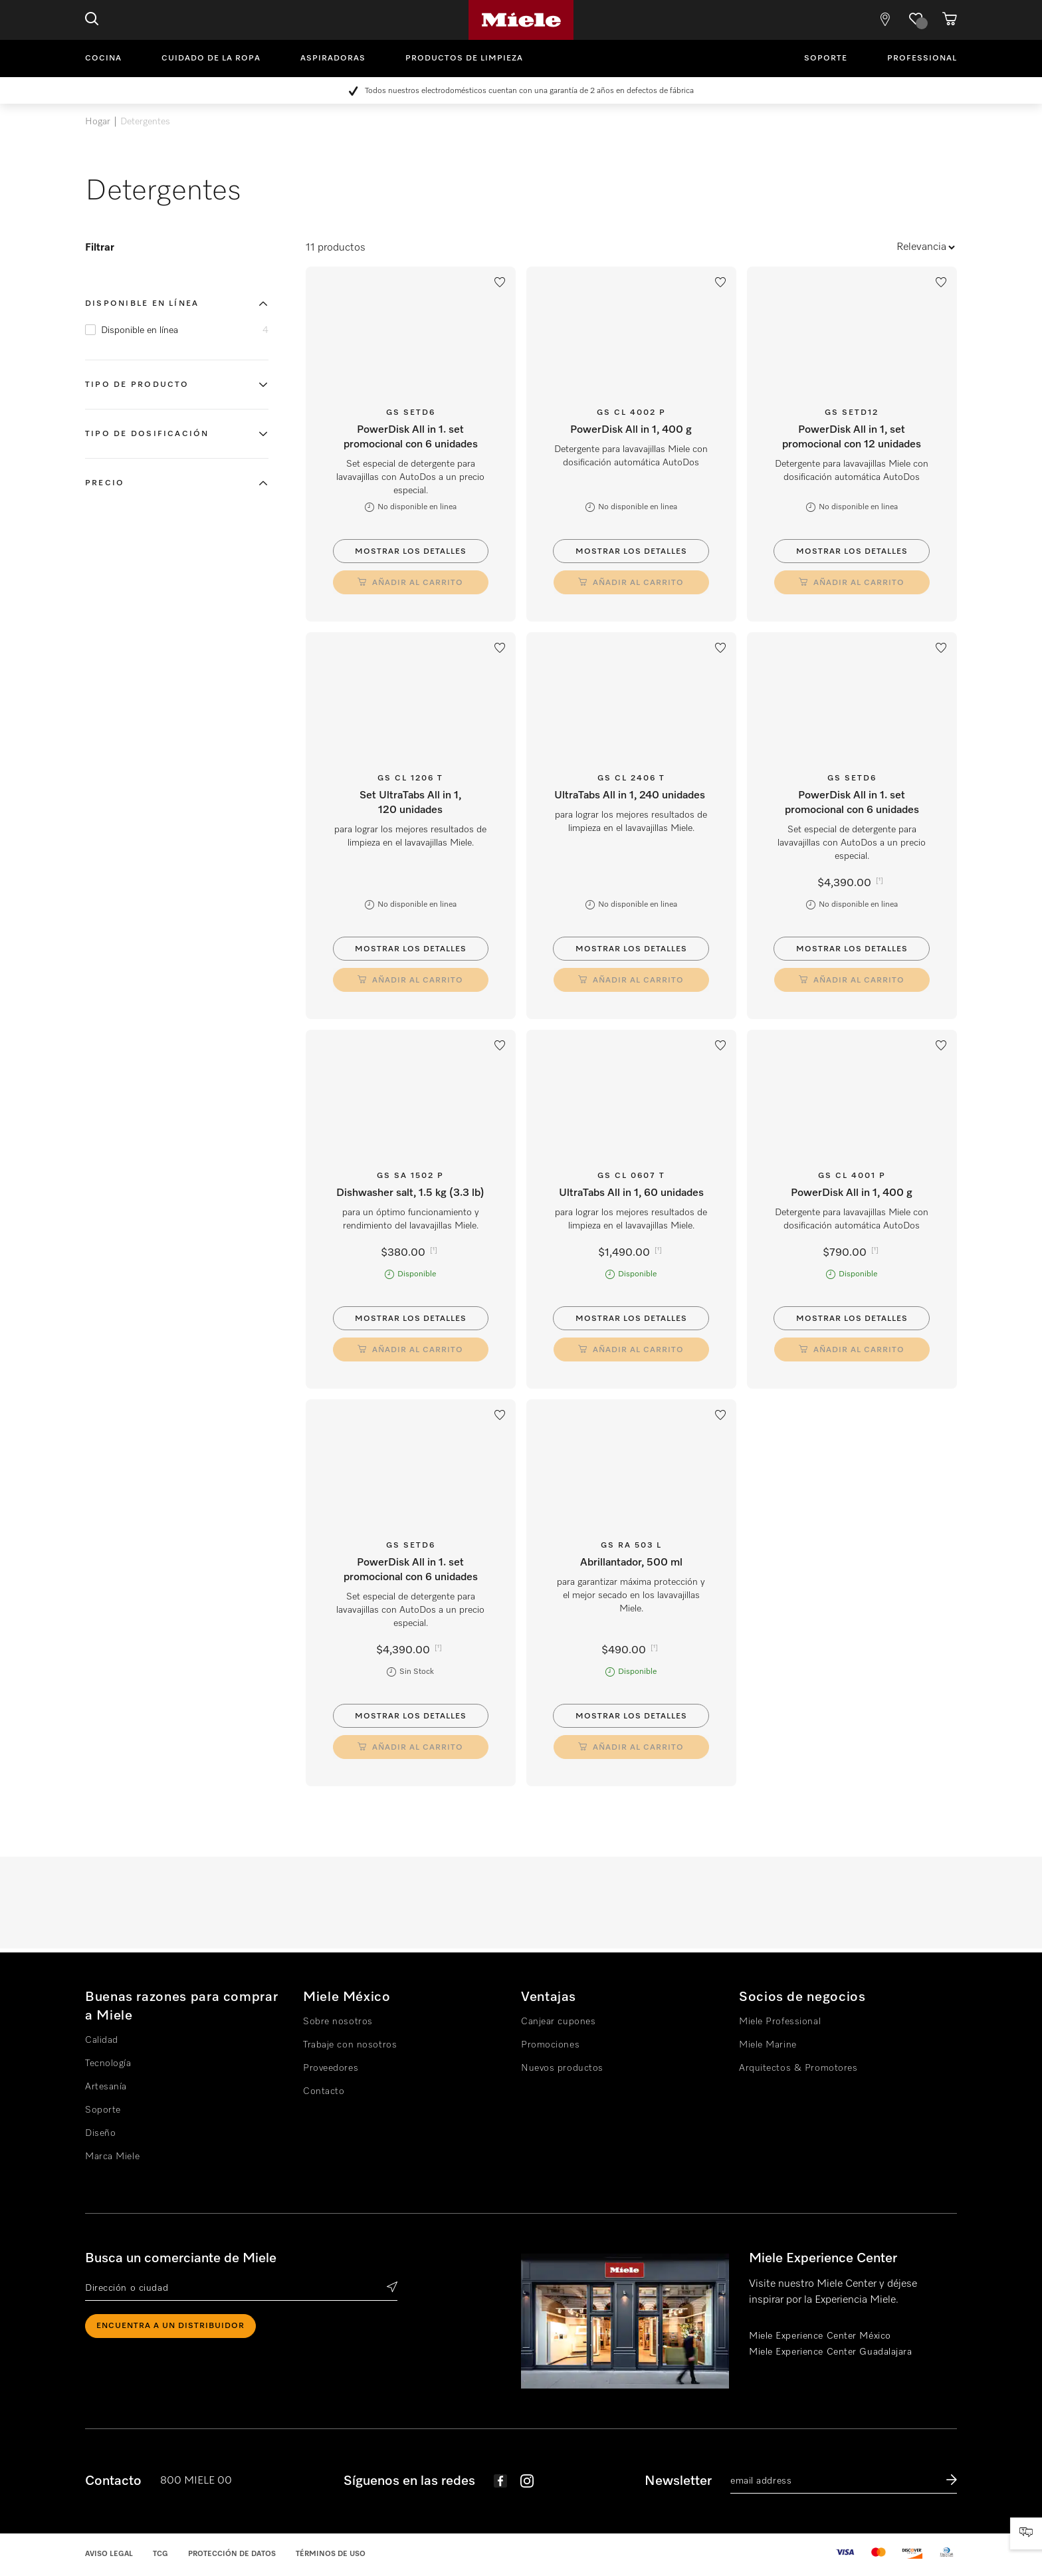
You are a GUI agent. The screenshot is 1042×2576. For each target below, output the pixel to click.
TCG (160, 2553)
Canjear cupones (558, 2021)
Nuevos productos (562, 2068)
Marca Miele (112, 2156)
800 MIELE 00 (196, 2481)
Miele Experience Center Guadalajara (830, 2352)
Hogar (97, 121)
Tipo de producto (137, 385)
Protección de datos (232, 2553)
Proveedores (330, 2068)
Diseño (100, 2133)
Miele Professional (780, 2021)
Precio (104, 483)
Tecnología (108, 2063)
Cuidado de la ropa (210, 58)
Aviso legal (109, 2553)
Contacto (323, 2091)
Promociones (550, 2044)
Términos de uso (330, 2553)
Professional (922, 58)
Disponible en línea (142, 304)
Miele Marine (768, 2044)
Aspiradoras (332, 58)
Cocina (103, 58)
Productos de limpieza (464, 58)
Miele (521, 20)
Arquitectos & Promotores (798, 2068)
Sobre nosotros (338, 2021)
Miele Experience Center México (820, 2336)
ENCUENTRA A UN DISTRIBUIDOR (170, 2326)
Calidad (101, 2040)
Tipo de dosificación (147, 434)
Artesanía (106, 2086)
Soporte (825, 58)
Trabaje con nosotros (350, 2044)
